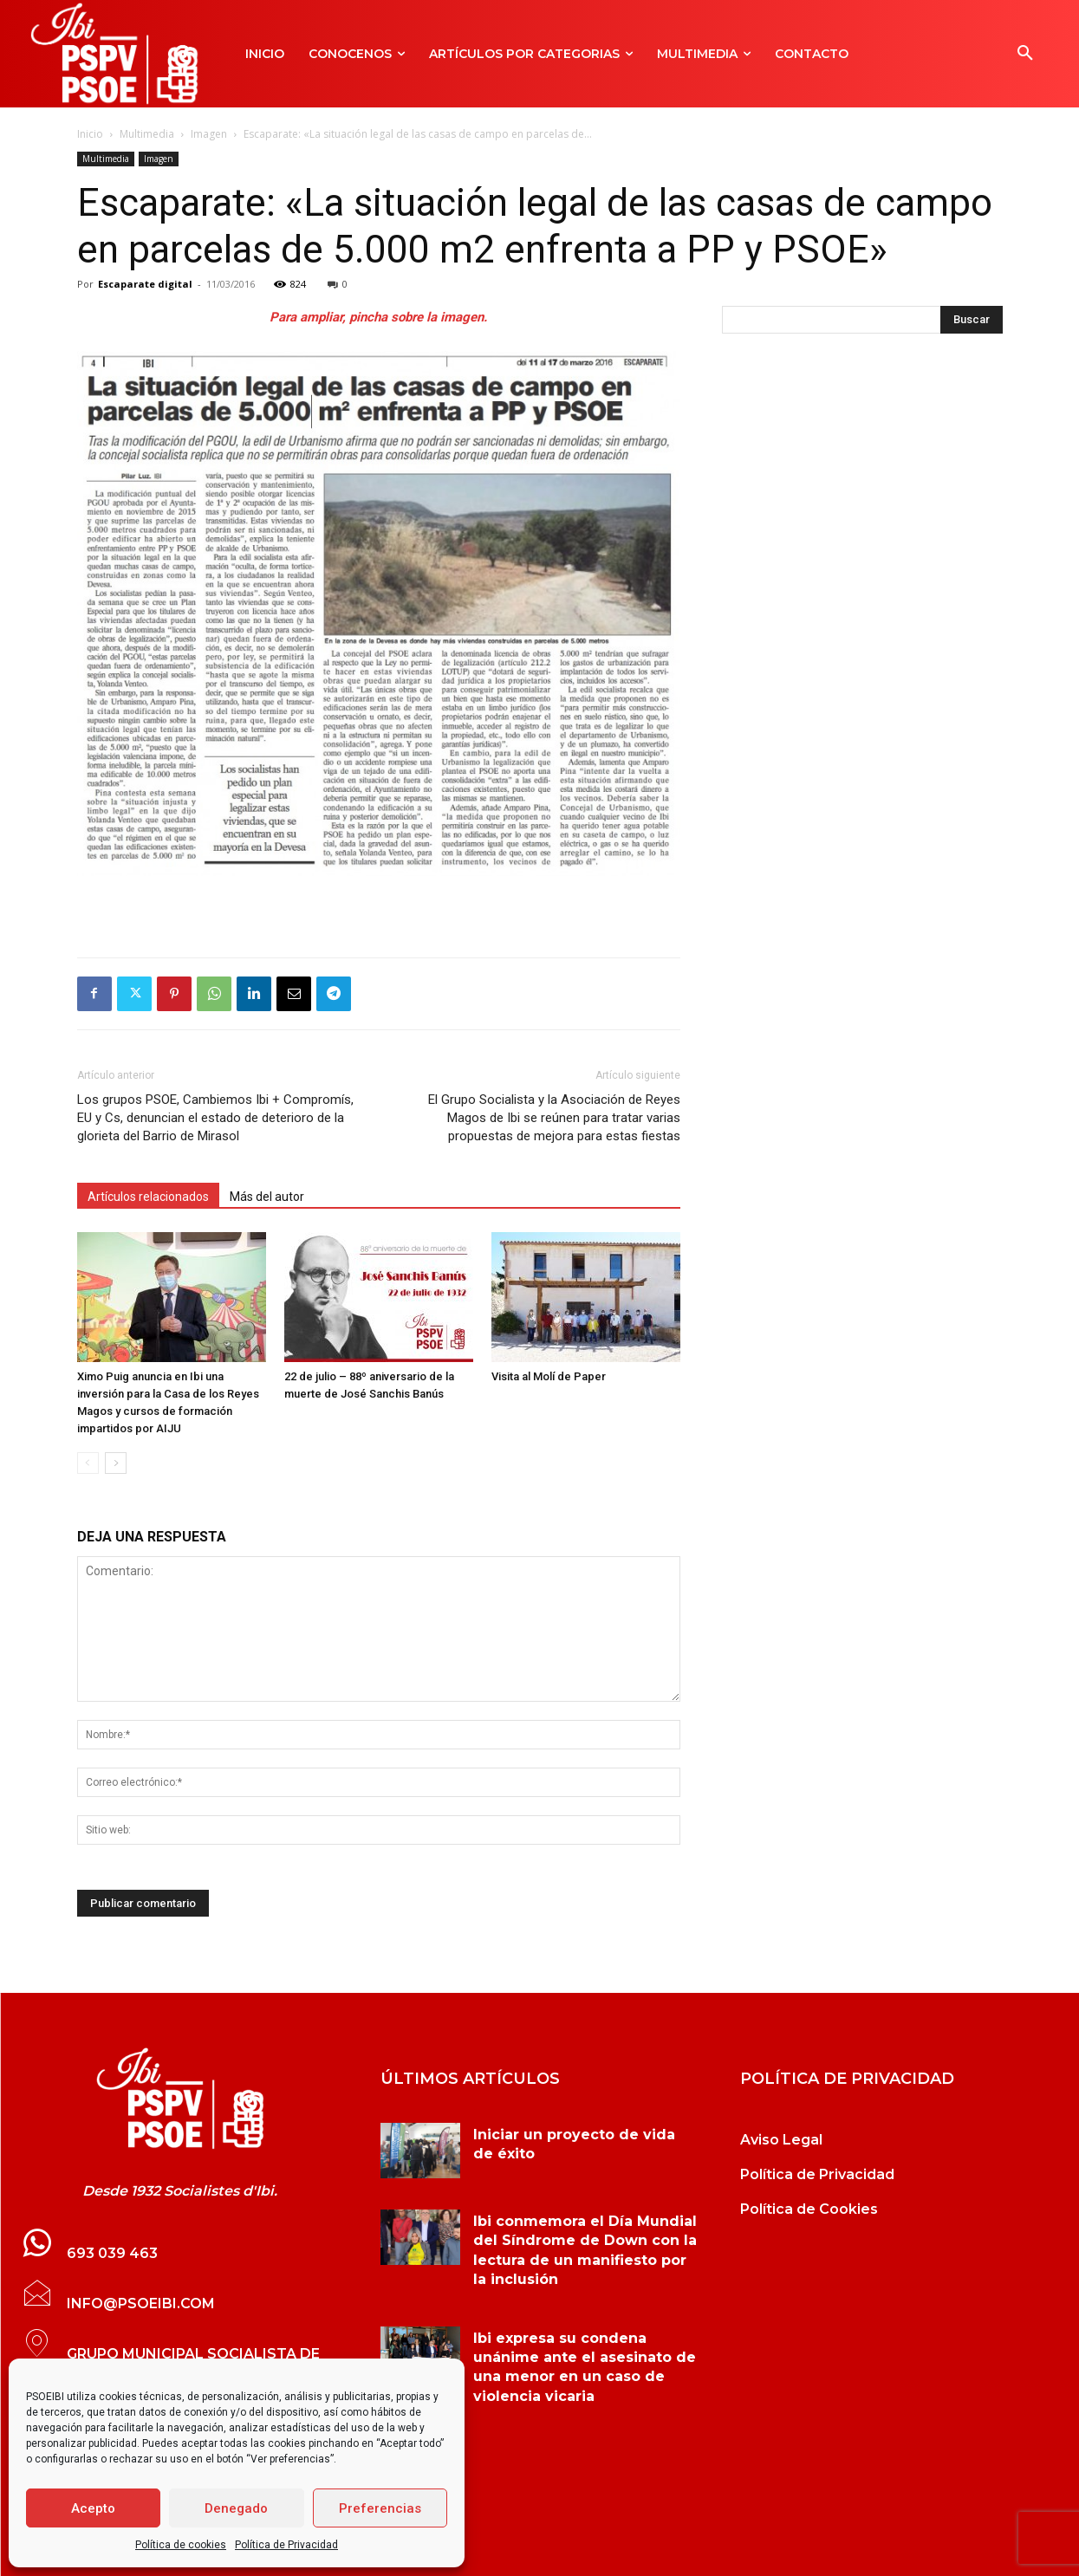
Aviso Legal (781, 2140)
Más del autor (267, 1197)
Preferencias (380, 2508)
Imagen (209, 134)
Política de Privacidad (286, 2545)
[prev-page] (88, 1463)
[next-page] (116, 1463)
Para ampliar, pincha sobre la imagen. (378, 317)
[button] (1025, 54)
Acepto (93, 2508)
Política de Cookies (809, 2209)
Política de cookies (180, 2545)
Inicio (90, 134)
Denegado (236, 2508)
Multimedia (147, 134)
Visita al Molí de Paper (548, 1376)
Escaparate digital (145, 283)
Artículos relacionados (148, 1197)
